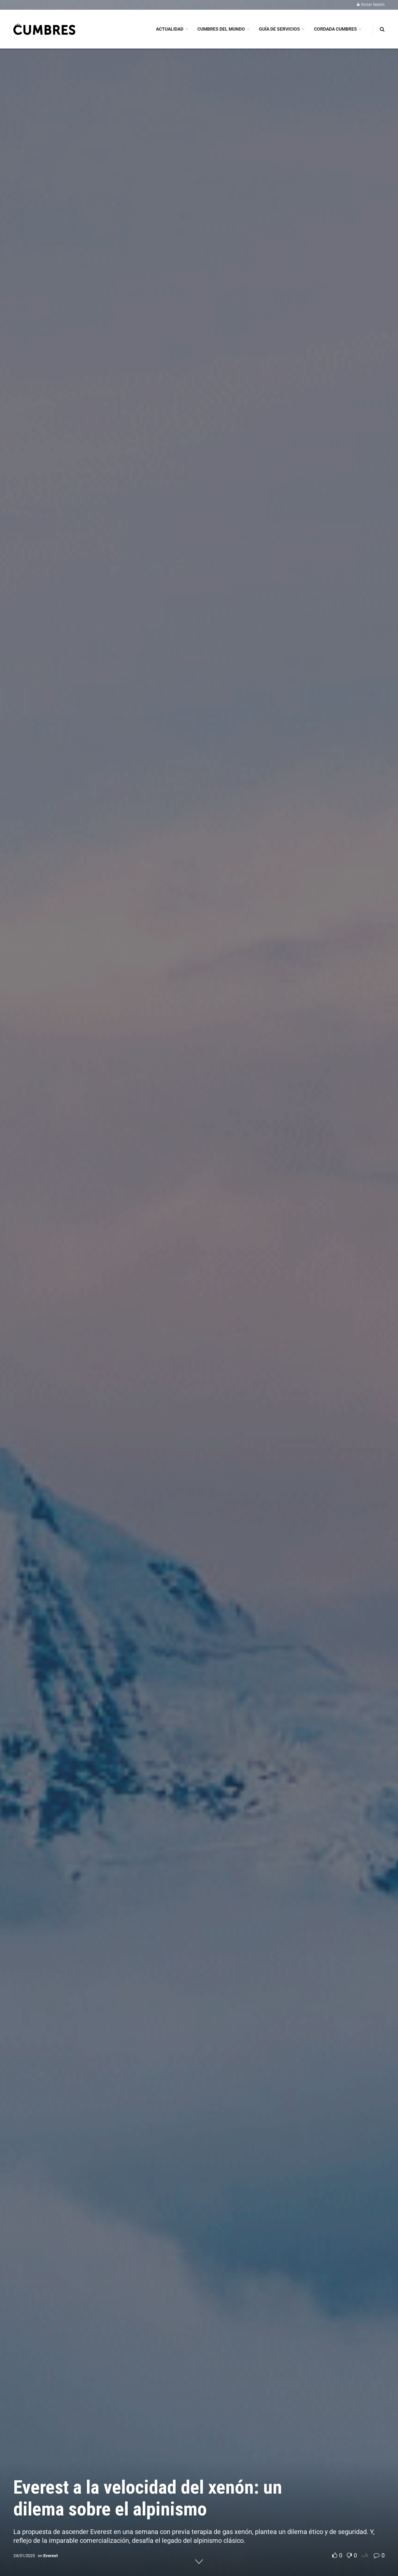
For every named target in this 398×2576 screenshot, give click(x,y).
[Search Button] (382, 29)
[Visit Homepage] (44, 29)
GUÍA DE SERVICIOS (279, 29)
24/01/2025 (24, 2555)
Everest (50, 2555)
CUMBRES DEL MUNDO (221, 29)
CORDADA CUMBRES (335, 29)
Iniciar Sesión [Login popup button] (371, 4)
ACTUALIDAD (169, 29)
